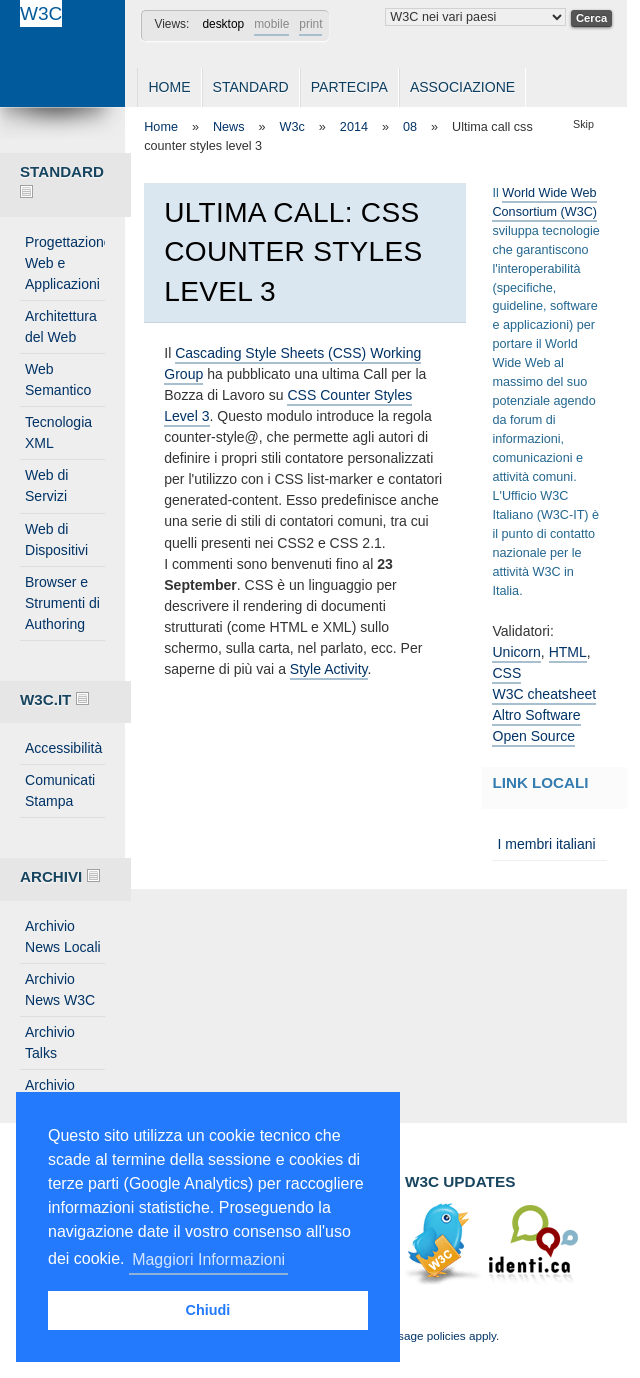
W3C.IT (54, 699)
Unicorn (516, 652)
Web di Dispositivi (56, 539)
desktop (223, 24)
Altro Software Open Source (536, 725)
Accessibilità (63, 748)
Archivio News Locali (63, 936)
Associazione (462, 87)
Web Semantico (58, 379)
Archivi (60, 876)
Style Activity (329, 669)
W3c (292, 127)
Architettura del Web (61, 326)
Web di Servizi (46, 485)
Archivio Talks (50, 1042)
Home (169, 87)
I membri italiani (546, 844)
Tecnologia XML (58, 432)
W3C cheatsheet (544, 694)
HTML (568, 652)
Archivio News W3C (60, 989)
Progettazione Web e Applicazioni (65, 263)
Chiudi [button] (208, 1310)
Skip (583, 124)
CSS (506, 673)
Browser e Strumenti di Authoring (62, 603)
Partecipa (349, 87)
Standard (251, 87)
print (310, 24)
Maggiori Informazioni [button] (208, 1259)
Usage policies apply (443, 1335)
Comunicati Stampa (60, 790)
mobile (271, 24)
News (229, 127)
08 (410, 127)
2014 (354, 127)
